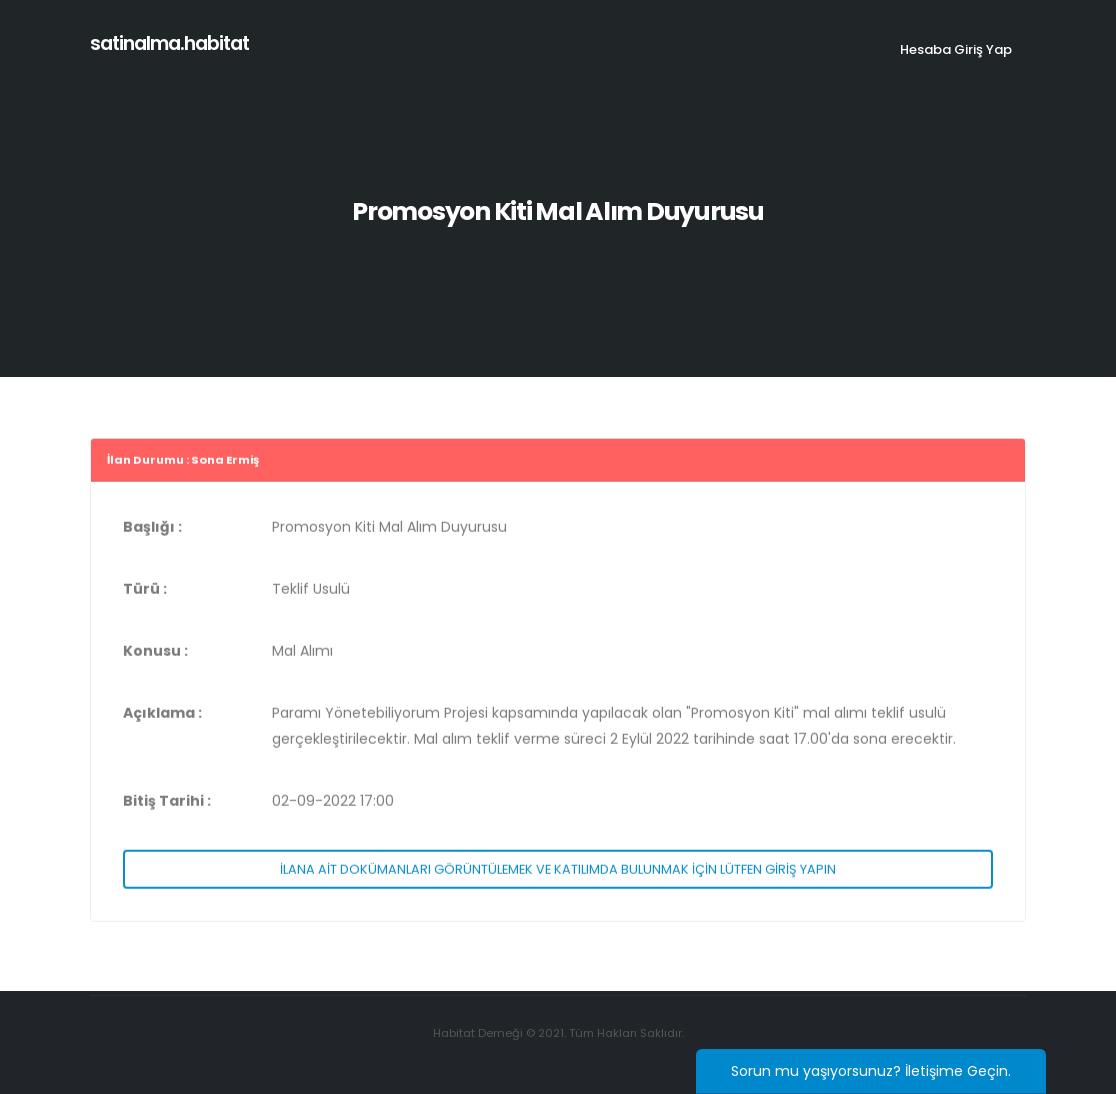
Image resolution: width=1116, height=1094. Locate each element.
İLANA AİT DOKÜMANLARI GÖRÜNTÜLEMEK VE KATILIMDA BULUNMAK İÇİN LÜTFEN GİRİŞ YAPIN (558, 871)
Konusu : (155, 654)
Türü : (145, 592)
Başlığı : (152, 530)
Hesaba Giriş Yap (956, 49)
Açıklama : (162, 716)
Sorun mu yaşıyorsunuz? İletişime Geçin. (871, 1071)
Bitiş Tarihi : (167, 804)
